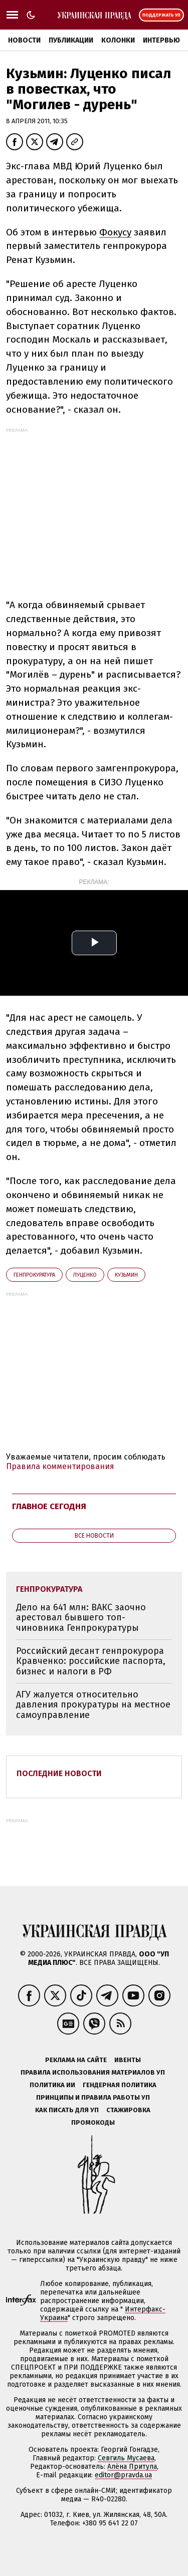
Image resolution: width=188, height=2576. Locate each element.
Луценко (85, 1275)
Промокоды (93, 2122)
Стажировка (128, 2110)
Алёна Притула (132, 2466)
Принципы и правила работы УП (93, 2097)
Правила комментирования (60, 1466)
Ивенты (127, 2060)
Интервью (161, 40)
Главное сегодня (49, 1506)
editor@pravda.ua (123, 2475)
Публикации (71, 40)
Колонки (118, 40)
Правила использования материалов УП (93, 2072)
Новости (24, 40)
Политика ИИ (52, 2085)
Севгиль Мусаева (126, 2458)
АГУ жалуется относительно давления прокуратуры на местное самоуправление (93, 1705)
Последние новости (59, 1773)
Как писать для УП (67, 2110)
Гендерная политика (119, 2085)
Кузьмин (126, 1275)
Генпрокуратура (34, 1275)
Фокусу (115, 232)
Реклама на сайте (76, 2060)
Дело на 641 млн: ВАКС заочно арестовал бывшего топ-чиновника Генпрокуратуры (81, 1617)
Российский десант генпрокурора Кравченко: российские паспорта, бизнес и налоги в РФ (90, 1661)
